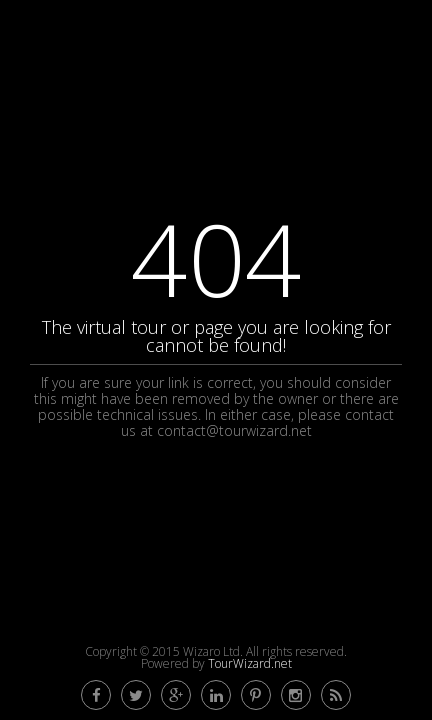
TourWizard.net (250, 663)
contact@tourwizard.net (234, 430)
